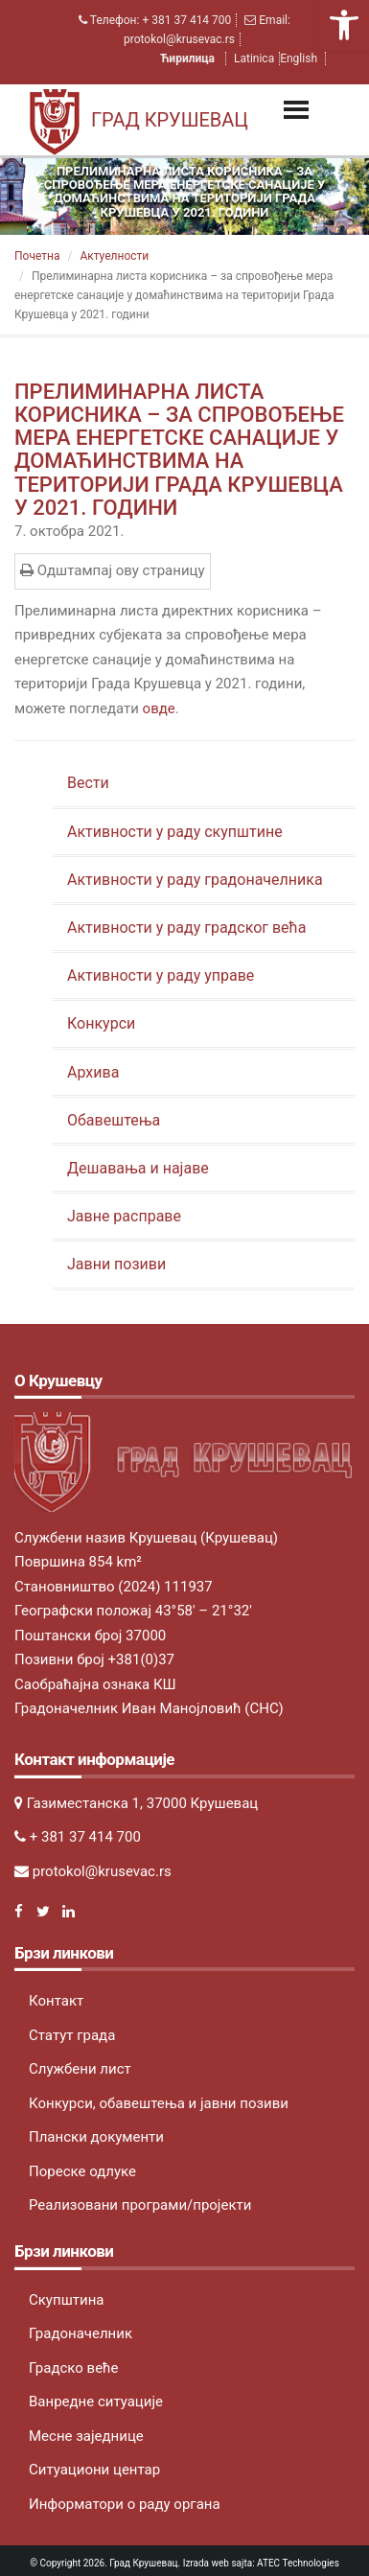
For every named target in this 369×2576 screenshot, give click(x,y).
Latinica (254, 58)
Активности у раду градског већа (186, 927)
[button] (344, 25)
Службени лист (80, 2068)
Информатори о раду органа (124, 2504)
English (298, 58)
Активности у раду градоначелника (195, 879)
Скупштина (66, 2300)
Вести (88, 783)
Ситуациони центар (94, 2469)
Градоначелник (80, 2333)
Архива (93, 1072)
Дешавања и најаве (138, 1168)
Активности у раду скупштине (175, 832)
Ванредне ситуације (96, 2401)
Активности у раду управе (160, 975)
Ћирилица (189, 58)
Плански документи (96, 2137)
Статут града (72, 2035)
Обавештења (113, 1120)
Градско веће (74, 2368)
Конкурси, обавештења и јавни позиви (158, 2103)
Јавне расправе (124, 1216)
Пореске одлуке (82, 2171)
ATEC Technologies (298, 2563)
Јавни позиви (116, 1264)
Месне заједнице (86, 2436)
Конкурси (101, 1023)
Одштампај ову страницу (112, 570)
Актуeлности (114, 256)
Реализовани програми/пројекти (140, 2205)
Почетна (36, 256)
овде (159, 708)
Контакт (56, 2000)
